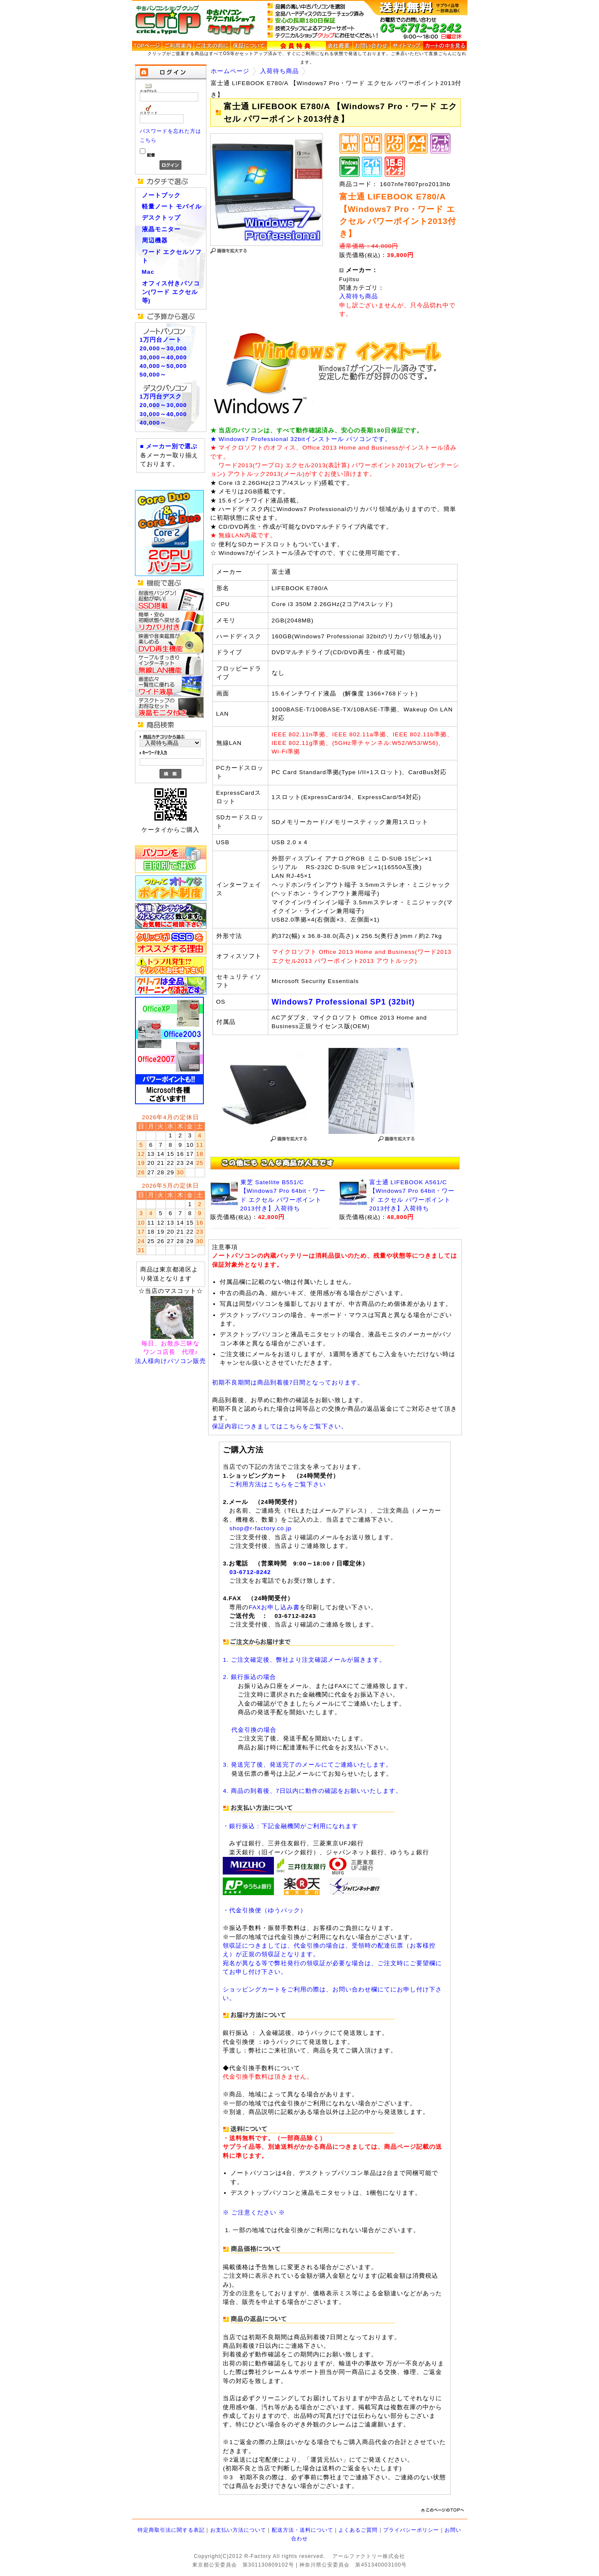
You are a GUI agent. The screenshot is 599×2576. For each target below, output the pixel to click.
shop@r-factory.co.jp (260, 1528)
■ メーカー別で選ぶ (169, 446)
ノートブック (161, 195)
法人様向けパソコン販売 (170, 1361)
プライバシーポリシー (411, 2530)
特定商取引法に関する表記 (171, 2530)
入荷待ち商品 (279, 71)
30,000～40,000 (163, 357)
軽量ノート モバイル (172, 206)
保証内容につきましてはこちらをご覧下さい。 (279, 1426)
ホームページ (230, 71)
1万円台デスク (161, 396)
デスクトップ (161, 217)
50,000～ (153, 374)
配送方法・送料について (302, 2530)
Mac (148, 272)
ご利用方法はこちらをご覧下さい (277, 1484)
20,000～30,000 (163, 348)
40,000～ (153, 423)
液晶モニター (161, 229)
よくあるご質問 (358, 2530)
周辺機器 (155, 240)
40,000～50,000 (163, 366)
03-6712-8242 (250, 1572)
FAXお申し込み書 (274, 1607)
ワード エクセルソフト (172, 256)
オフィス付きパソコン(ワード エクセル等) (171, 292)
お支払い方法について (238, 2530)
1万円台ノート (161, 340)
